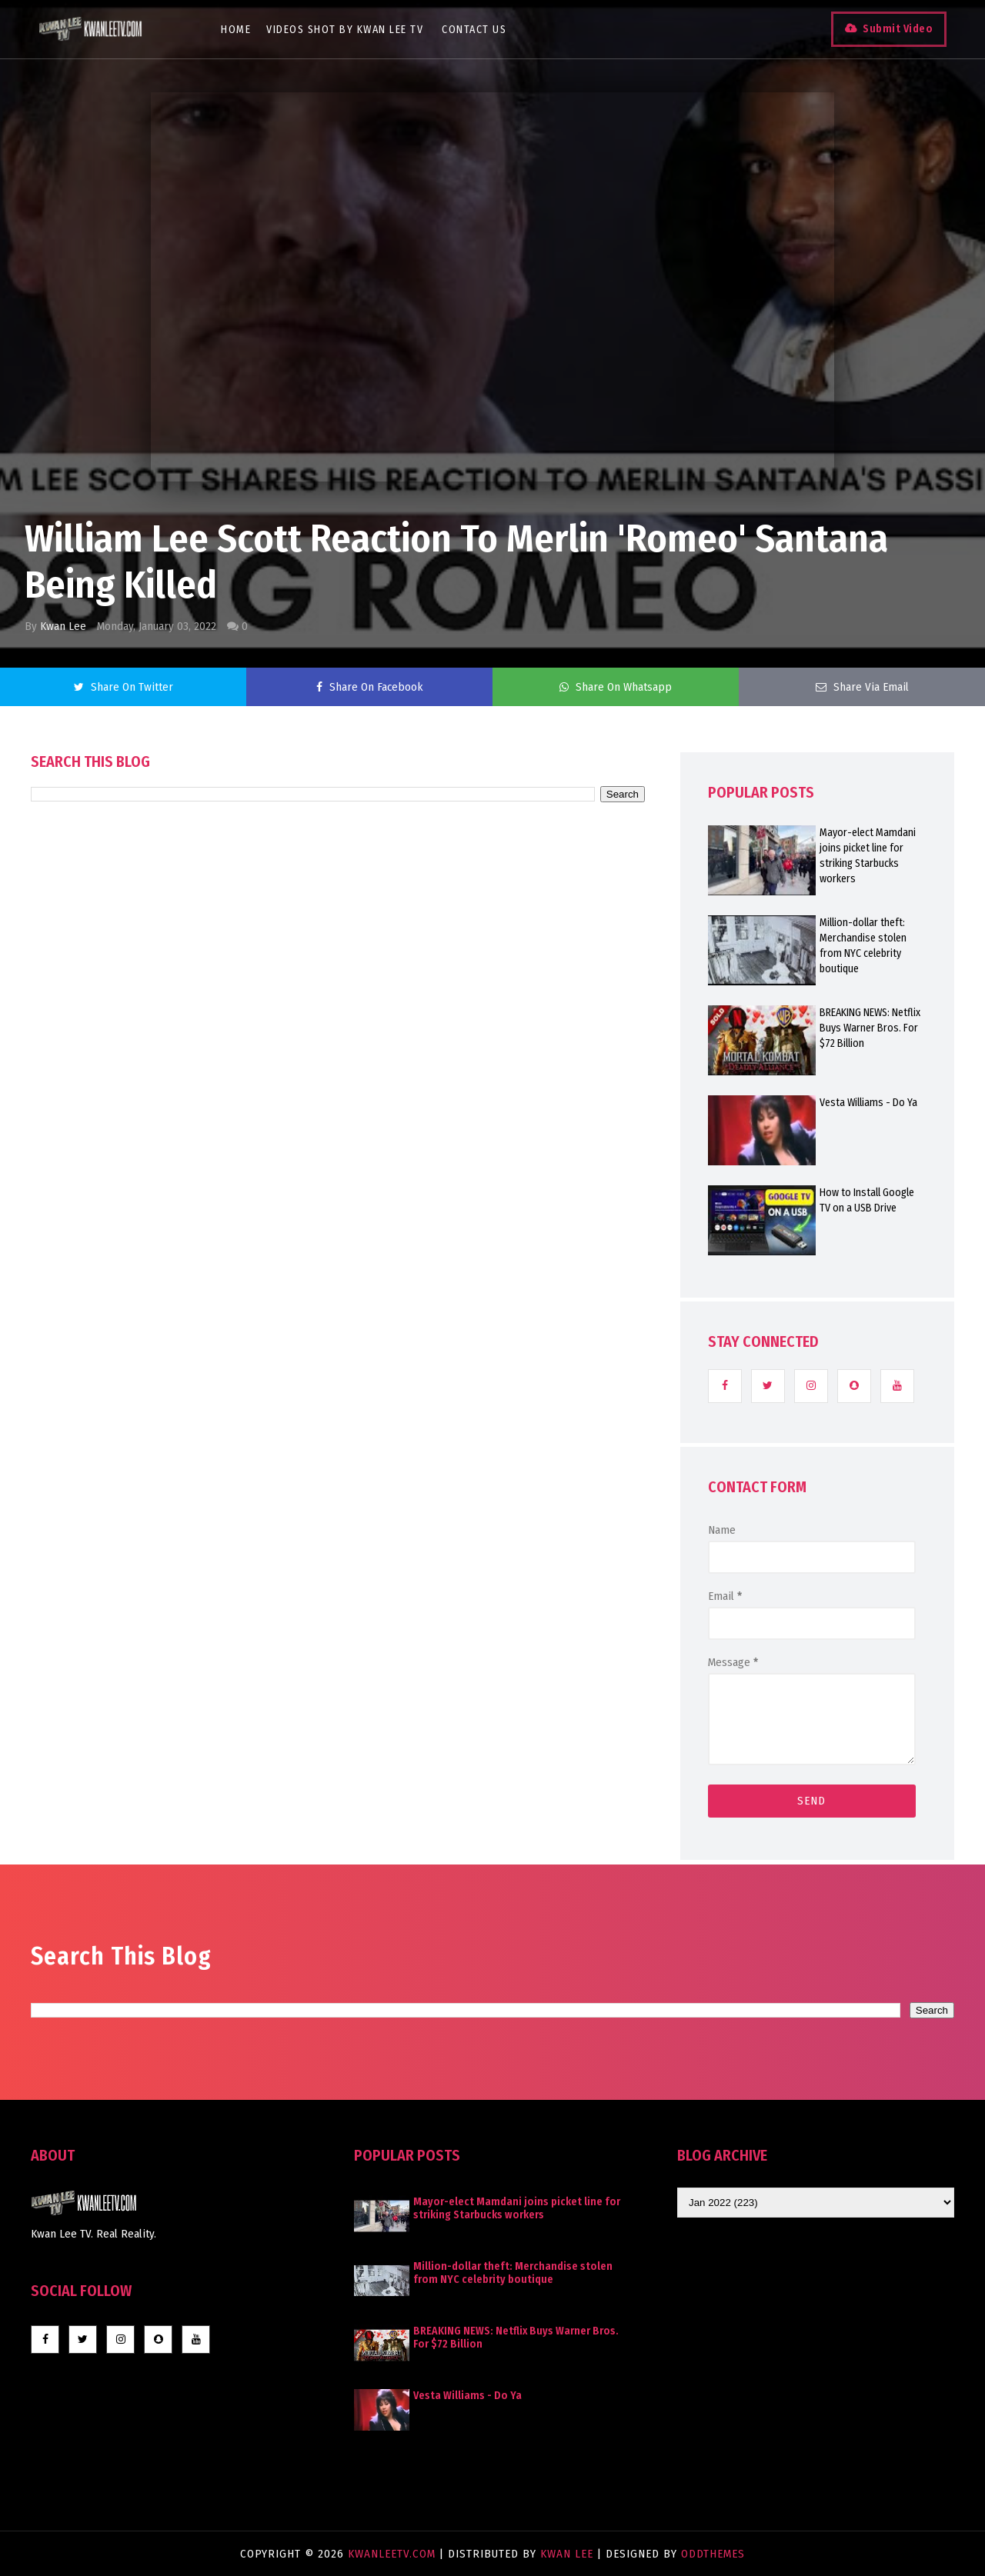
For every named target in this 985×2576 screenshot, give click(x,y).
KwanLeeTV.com (393, 2554)
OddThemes (713, 2554)
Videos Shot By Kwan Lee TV (344, 29)
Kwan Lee (63, 626)
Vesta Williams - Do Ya (868, 1102)
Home (236, 29)
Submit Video (898, 28)
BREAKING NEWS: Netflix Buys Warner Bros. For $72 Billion (870, 1028)
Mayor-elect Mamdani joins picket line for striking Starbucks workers (868, 855)
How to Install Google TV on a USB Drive (867, 1200)
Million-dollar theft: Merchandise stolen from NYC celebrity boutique (863, 945)
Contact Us (474, 29)
